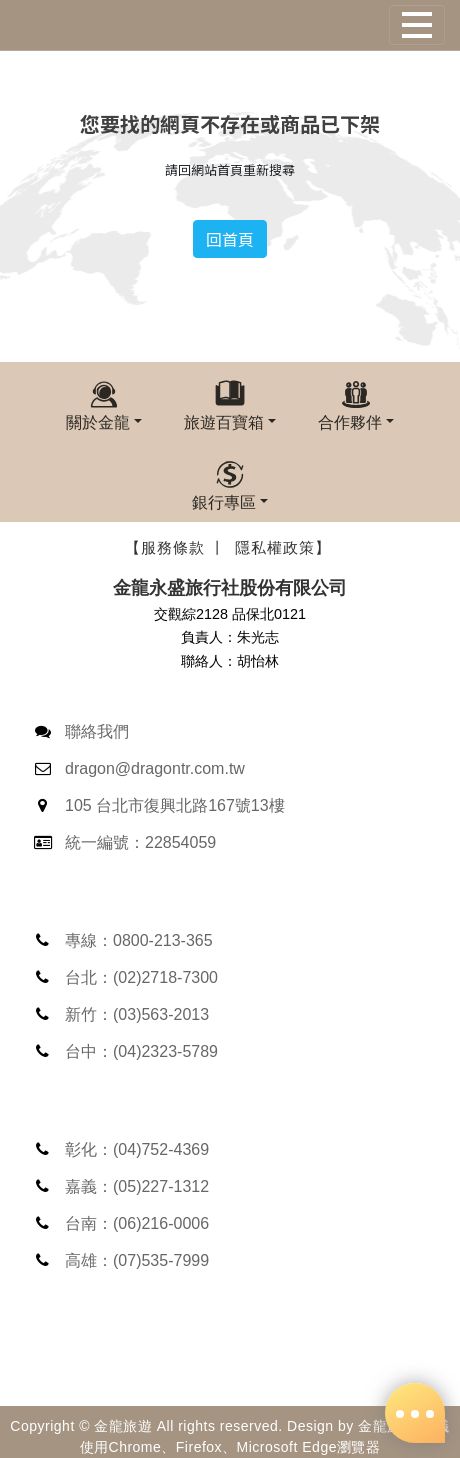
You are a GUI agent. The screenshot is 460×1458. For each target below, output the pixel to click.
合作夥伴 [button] (350, 422)
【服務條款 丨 (175, 547)
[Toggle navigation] (417, 25)
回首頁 (230, 239)
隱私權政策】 (283, 547)
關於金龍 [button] (98, 422)
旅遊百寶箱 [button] (224, 422)
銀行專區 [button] (224, 502)
